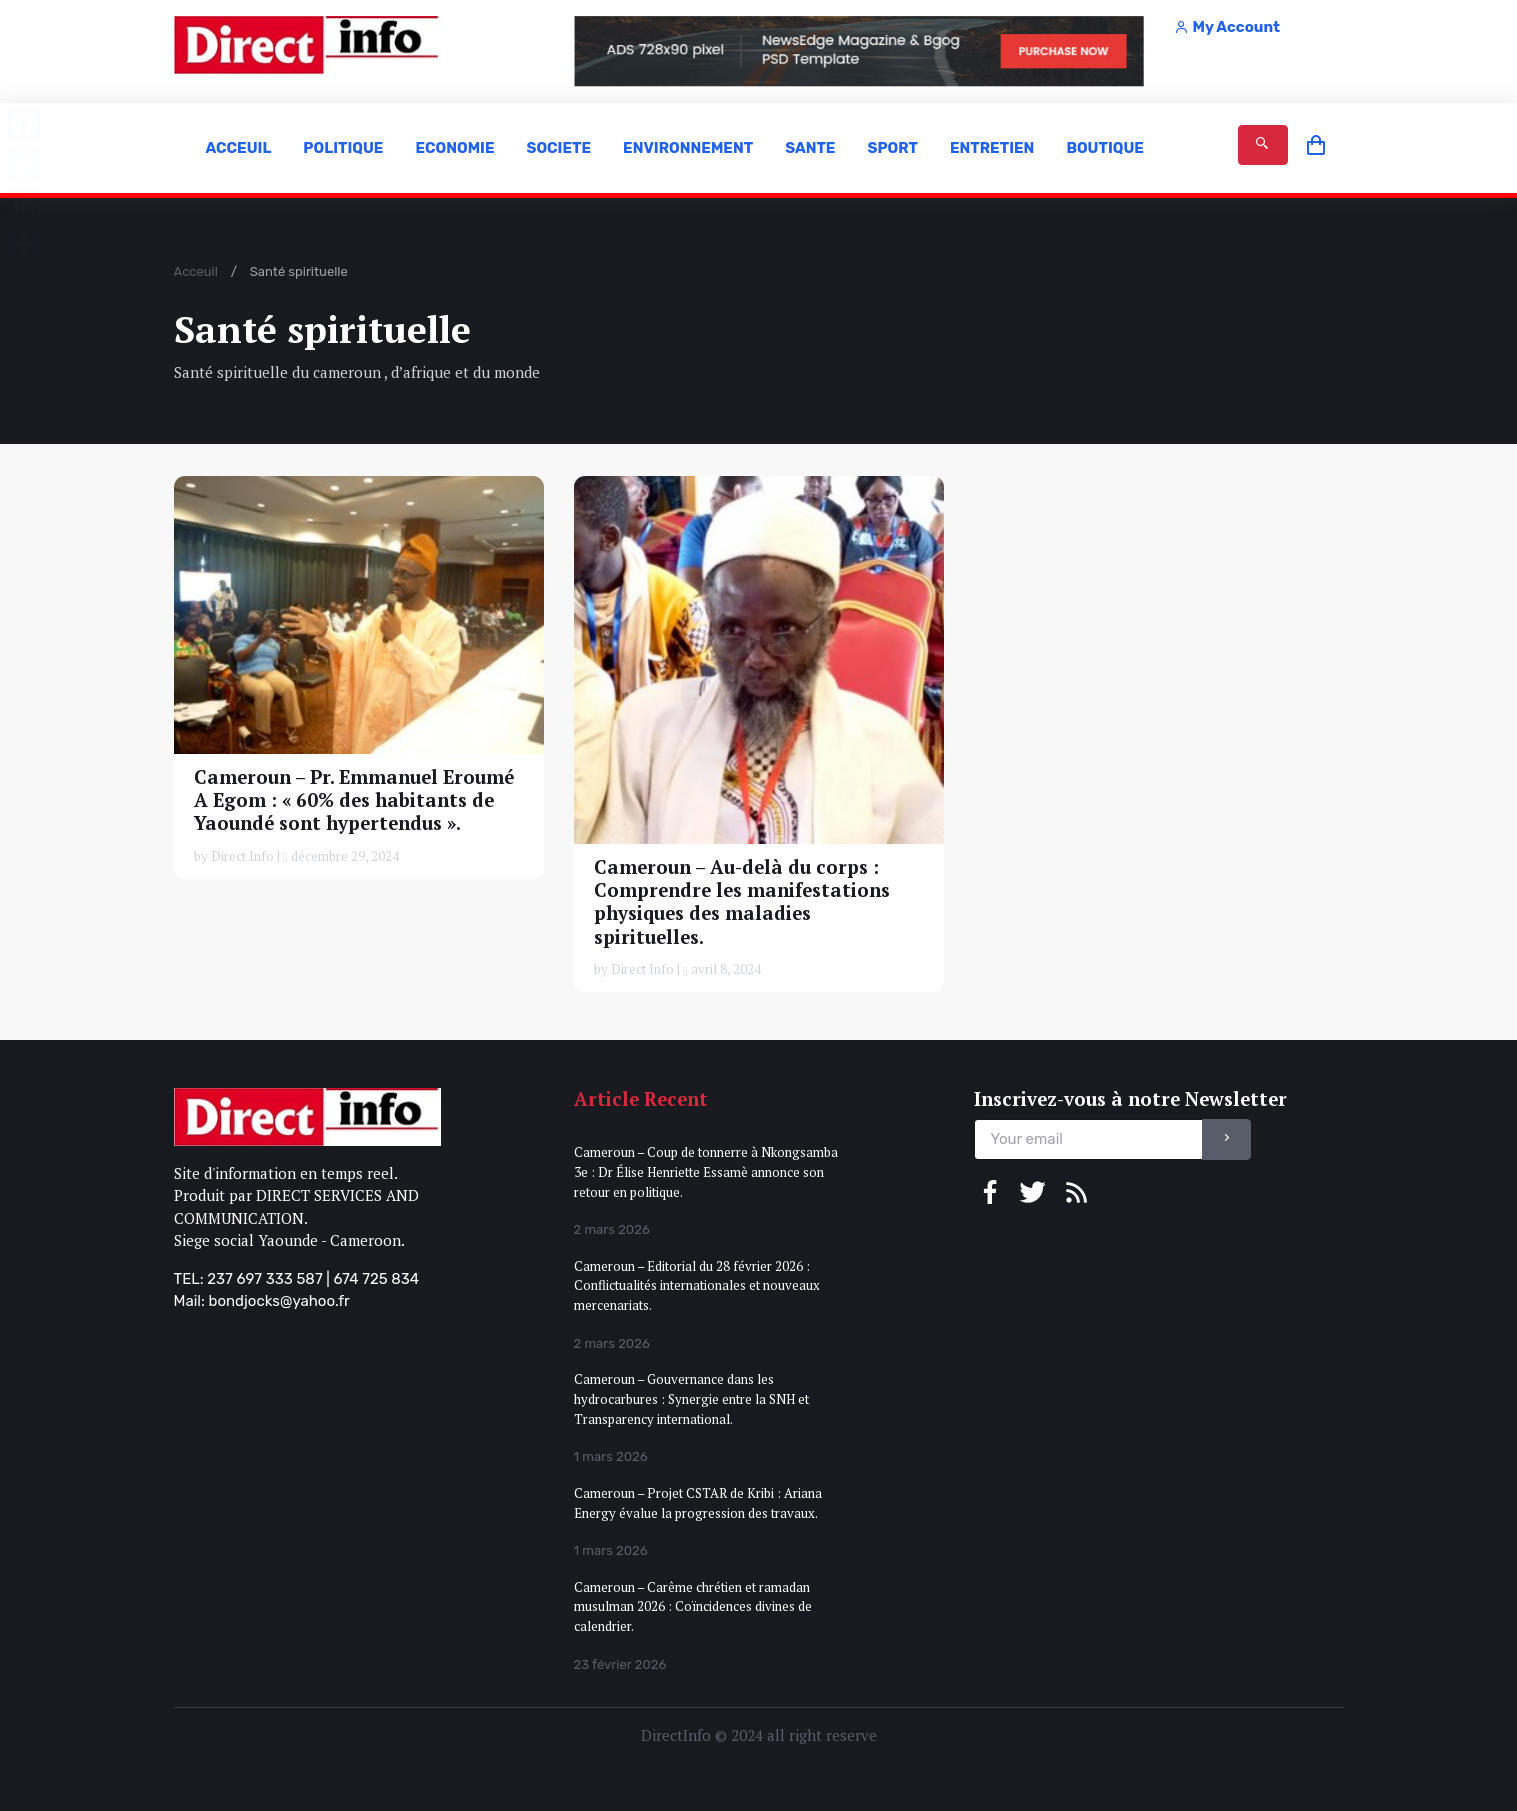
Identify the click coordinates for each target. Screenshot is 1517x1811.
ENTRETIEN (992, 148)
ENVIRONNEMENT (688, 148)
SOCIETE (558, 148)
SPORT (892, 148)
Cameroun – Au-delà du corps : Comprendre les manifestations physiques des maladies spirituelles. (742, 901)
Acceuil (196, 271)
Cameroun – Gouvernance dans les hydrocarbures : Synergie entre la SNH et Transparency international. (691, 1398)
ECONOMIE (454, 148)
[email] (1088, 1139)
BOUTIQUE (1105, 148)
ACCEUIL (239, 148)
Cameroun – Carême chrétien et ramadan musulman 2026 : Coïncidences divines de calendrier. (693, 1606)
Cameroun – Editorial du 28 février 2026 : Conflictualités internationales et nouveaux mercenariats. (697, 1285)
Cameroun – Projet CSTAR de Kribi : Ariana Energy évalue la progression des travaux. (698, 1503)
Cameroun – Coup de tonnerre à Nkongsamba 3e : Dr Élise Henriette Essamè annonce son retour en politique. (706, 1171)
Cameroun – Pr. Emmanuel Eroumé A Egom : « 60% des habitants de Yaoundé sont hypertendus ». (354, 799)
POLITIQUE (343, 148)
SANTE (810, 148)
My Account (1227, 27)
